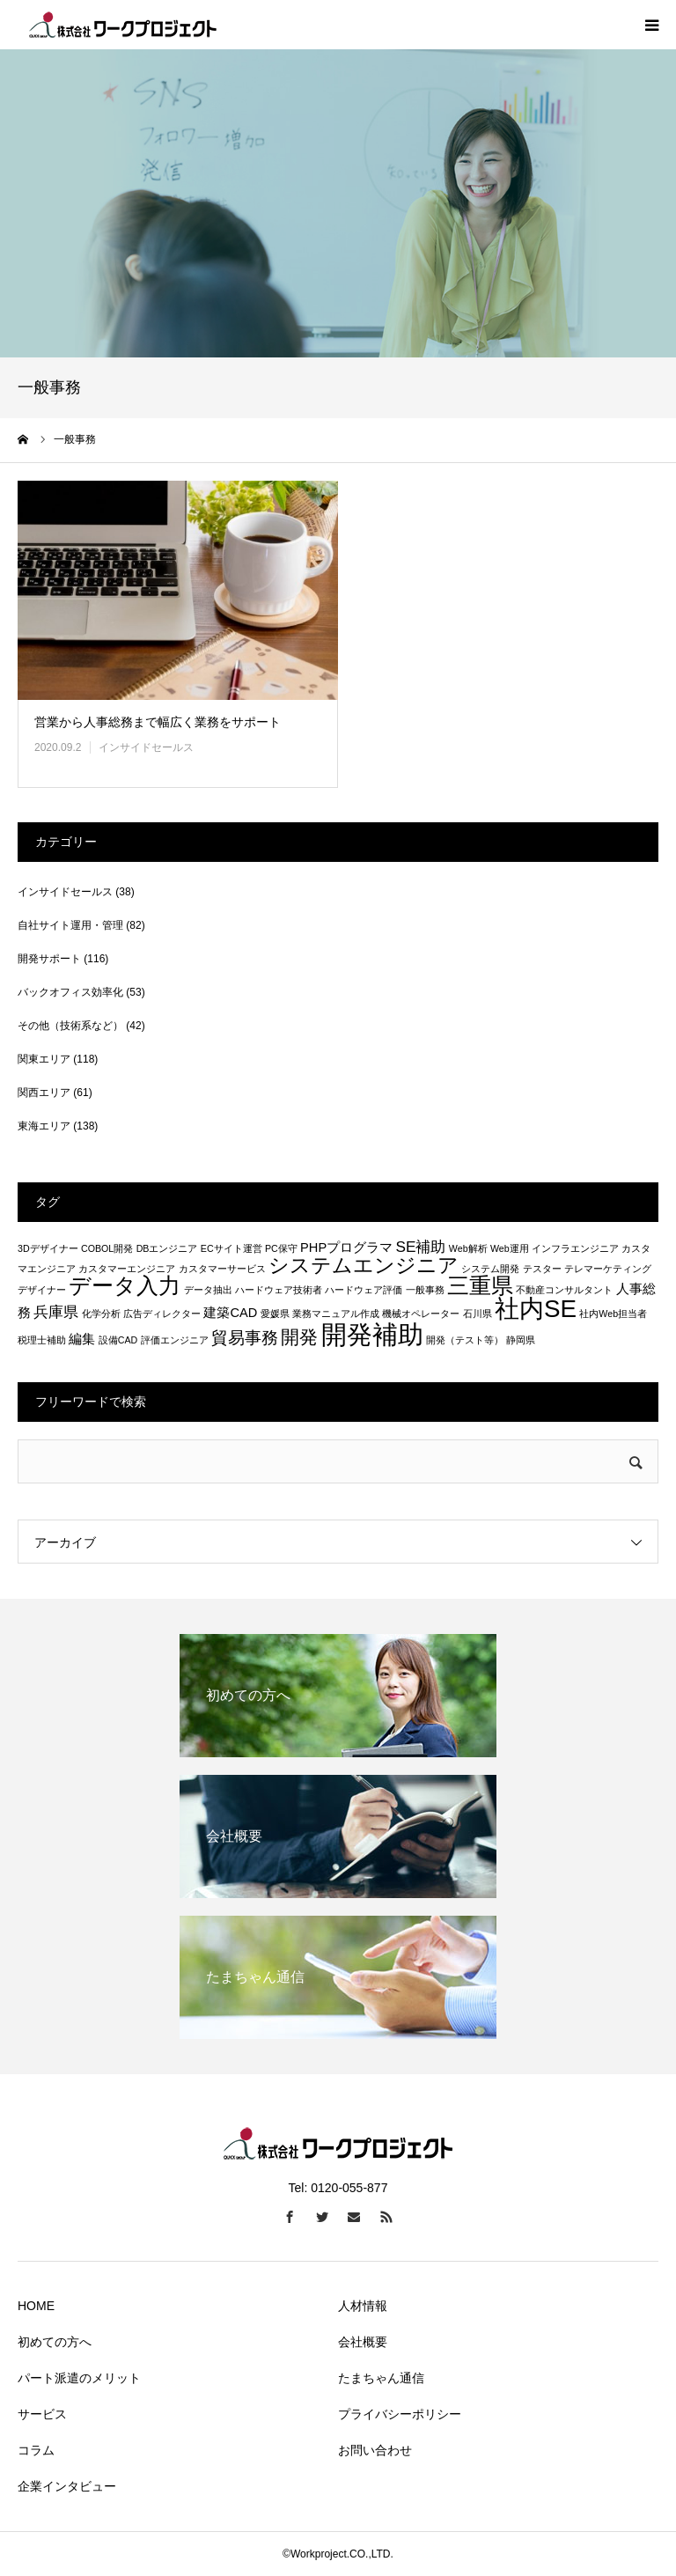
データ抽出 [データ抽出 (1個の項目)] (208, 1289)
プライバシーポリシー (399, 2414)
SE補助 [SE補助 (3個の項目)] (420, 1246)
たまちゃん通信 (381, 2378)
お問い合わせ (375, 2450)
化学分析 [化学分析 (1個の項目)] (101, 1313)
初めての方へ (55, 2342)
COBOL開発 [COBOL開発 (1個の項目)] (107, 1248)
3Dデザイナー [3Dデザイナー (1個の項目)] (48, 1248)
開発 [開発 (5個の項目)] (299, 1337)
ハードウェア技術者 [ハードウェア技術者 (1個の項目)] (278, 1289)
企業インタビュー (67, 2486)
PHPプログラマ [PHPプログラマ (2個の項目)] (346, 1247)
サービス (42, 2414)
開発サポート (49, 959)
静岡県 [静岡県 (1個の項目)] (520, 1340)
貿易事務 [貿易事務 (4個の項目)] (244, 1337)
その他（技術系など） (70, 1025)
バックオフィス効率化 (70, 992)
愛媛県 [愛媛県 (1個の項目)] (275, 1313)
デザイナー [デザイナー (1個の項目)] (42, 1289)
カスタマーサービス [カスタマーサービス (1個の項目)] (222, 1268)
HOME (36, 2306)
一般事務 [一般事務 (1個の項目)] (425, 1289)
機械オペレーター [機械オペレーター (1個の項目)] (420, 1313)
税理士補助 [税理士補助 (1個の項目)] (42, 1340)
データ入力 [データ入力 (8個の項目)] (124, 1285)
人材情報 (362, 2306)
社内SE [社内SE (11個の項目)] (536, 1308)
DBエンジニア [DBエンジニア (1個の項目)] (167, 1248)
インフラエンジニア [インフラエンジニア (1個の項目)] (575, 1248)
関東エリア (44, 1059)
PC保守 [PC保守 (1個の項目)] (281, 1248)
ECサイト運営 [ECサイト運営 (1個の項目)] (231, 1248)
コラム (36, 2450)
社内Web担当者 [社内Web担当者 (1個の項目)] (613, 1313)
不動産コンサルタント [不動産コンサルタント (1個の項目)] (564, 1289)
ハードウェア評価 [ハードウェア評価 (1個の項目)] (363, 1289)
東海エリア (44, 1126)
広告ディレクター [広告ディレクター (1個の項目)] (162, 1313)
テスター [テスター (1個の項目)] (542, 1268)
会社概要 (362, 2342)
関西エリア (44, 1092)
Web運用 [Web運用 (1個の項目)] (509, 1248)
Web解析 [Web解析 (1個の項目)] (468, 1248)
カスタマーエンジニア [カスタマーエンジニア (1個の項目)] (126, 1268)
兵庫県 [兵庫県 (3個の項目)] (55, 1312)
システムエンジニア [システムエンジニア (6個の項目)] (363, 1265)
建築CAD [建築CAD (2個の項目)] (230, 1313)
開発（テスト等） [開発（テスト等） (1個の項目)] (464, 1340)
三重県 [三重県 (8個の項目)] (480, 1285)
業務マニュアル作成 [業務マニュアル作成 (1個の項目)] (335, 1313)
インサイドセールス (146, 747)
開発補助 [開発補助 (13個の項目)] (372, 1334)
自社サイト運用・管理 (70, 925)
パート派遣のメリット (79, 2378)
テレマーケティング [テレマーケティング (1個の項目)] (607, 1268)
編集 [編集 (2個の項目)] (82, 1339)
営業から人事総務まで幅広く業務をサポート (157, 722)
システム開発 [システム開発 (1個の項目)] (490, 1268)
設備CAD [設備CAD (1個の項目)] (118, 1340)
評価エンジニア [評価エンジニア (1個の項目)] (175, 1340)
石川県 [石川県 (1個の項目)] (477, 1313)
